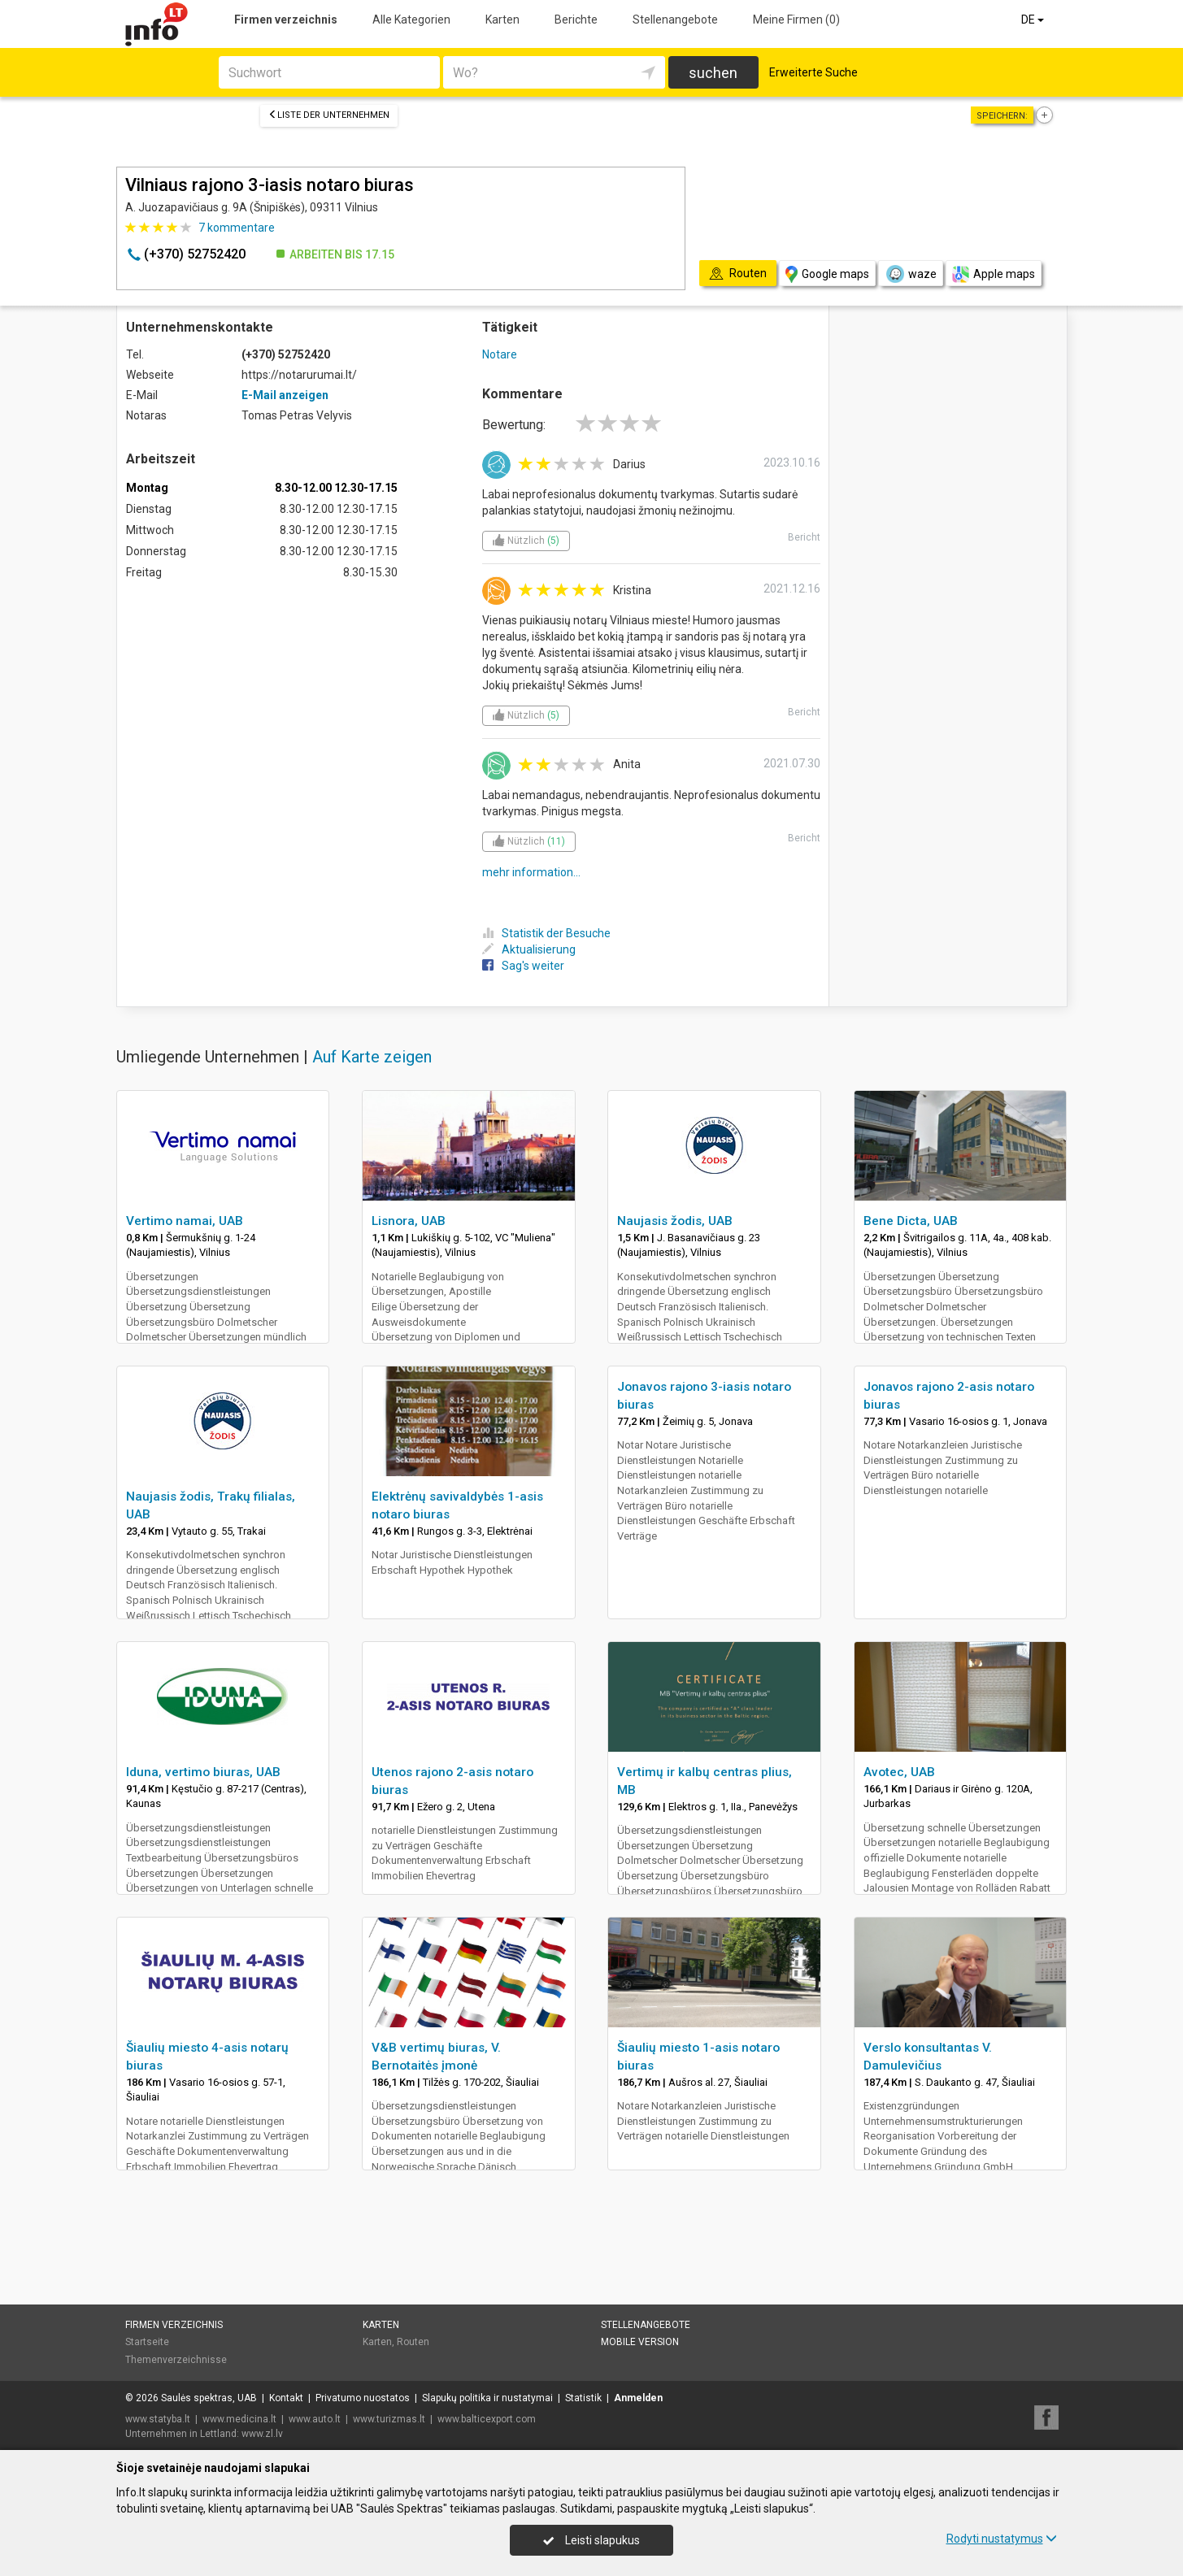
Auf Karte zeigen (372, 1056)
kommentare (236, 227)
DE (1033, 19)
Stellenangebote (675, 19)
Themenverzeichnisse (176, 2359)
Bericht (804, 537)
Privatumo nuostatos (362, 2398)
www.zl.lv (262, 2433)
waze (911, 274)
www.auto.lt (315, 2419)
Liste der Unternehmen (328, 115)
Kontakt (286, 2398)
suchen (713, 72)
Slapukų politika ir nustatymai (487, 2398)
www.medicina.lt (239, 2419)
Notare (499, 354)
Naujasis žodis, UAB (675, 1221)
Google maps (827, 274)
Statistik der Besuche (546, 933)
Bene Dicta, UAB (910, 1221)
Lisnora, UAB (409, 1221)
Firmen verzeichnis (285, 19)
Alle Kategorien (411, 19)
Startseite (147, 2342)
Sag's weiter (523, 965)
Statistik (583, 2398)
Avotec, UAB (899, 1772)
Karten (502, 19)
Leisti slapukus (591, 2540)
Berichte (576, 19)
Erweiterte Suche (813, 72)
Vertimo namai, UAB (184, 1221)
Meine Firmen (796, 19)
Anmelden (638, 2398)
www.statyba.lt (157, 2419)
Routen (413, 2342)
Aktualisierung (529, 949)
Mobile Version (640, 2342)
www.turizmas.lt (389, 2419)
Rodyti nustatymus (1001, 2538)
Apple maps (993, 274)
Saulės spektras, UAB (209, 2398)
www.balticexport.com (486, 2419)
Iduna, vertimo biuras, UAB (203, 1772)
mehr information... (531, 872)
